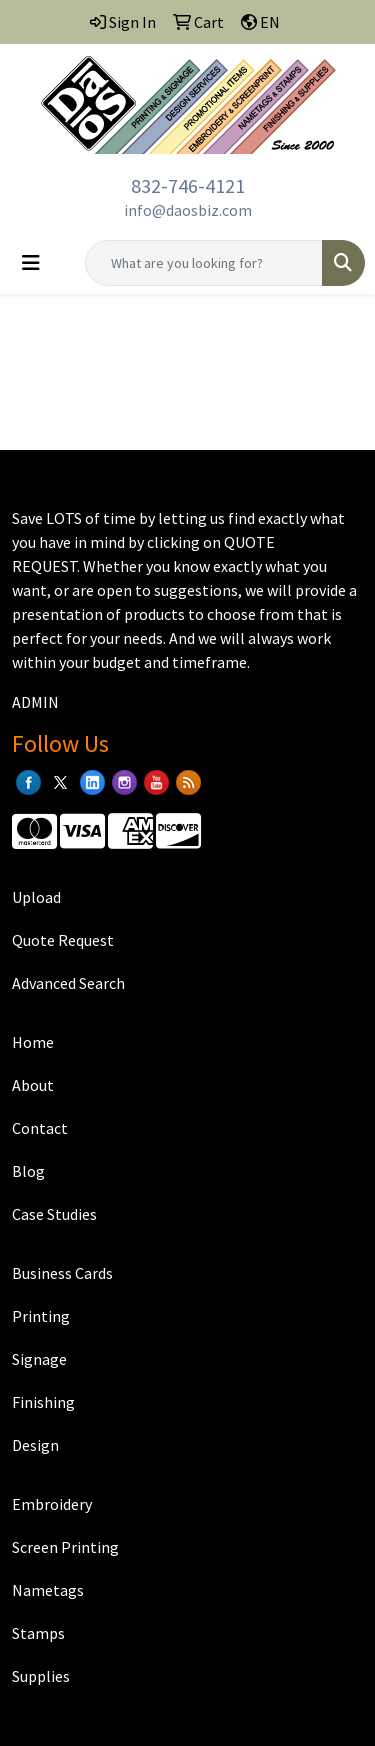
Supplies (41, 1676)
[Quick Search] (204, 263)
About (33, 1085)
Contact (40, 1128)
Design (35, 1445)
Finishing (43, 1402)
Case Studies (54, 1214)
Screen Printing (65, 1547)
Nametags (48, 1590)
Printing (41, 1316)
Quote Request (63, 940)
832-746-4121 (188, 185)
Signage (39, 1359)
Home (33, 1042)
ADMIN (35, 702)
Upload (36, 897)
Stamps (38, 1633)
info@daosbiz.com (188, 210)
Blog (28, 1171)
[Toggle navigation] (31, 263)
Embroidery (52, 1504)
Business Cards (62, 1273)
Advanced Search (68, 983)
